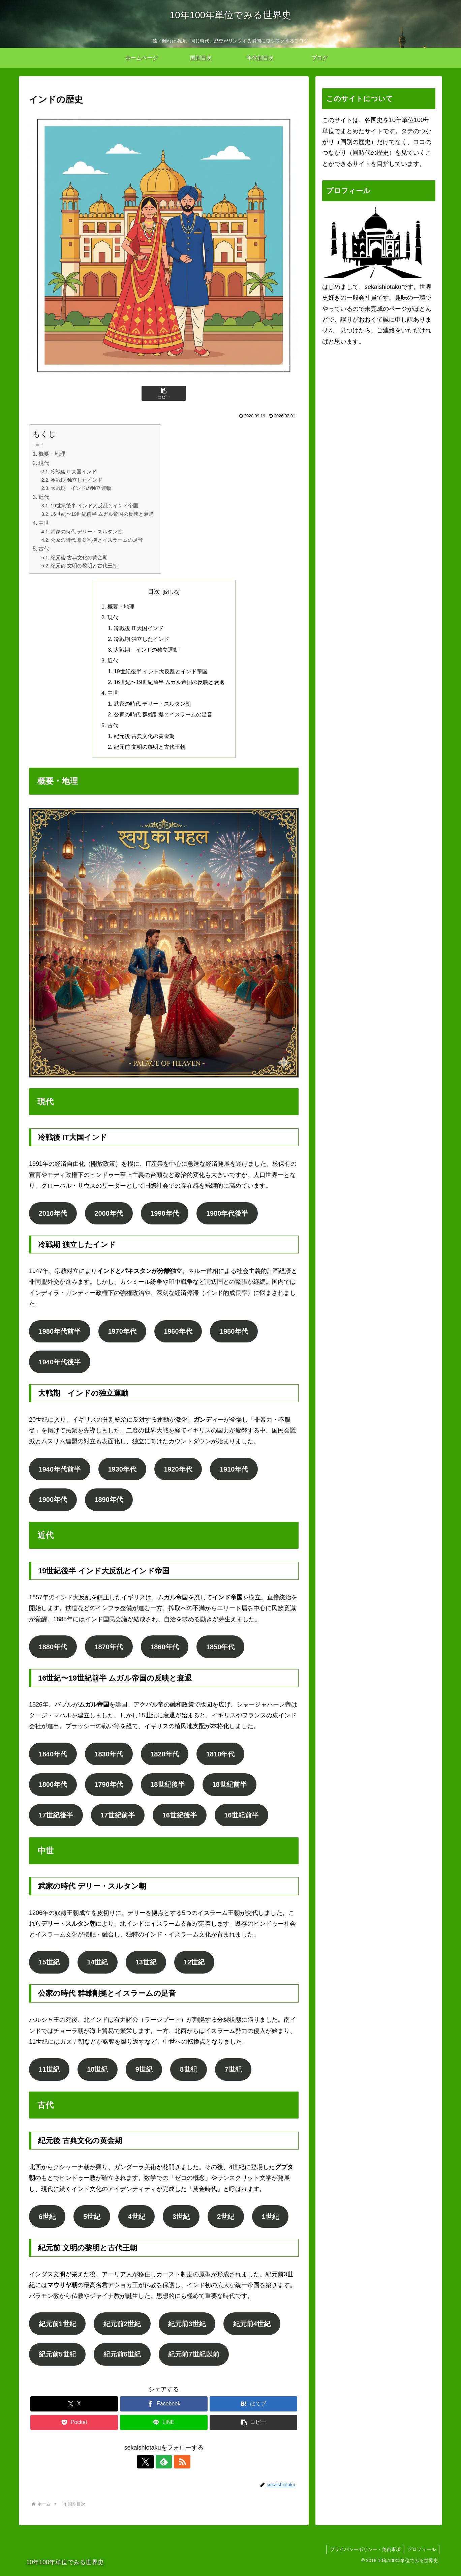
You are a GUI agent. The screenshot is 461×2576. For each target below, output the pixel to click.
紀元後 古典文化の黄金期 (79, 557)
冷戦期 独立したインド (76, 480)
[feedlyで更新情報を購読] (164, 2467)
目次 (154, 591)
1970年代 (123, 1333)
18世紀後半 (168, 1788)
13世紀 (146, 1966)
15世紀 (49, 1966)
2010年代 (53, 1215)
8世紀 (189, 2074)
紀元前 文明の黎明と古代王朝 (84, 565)
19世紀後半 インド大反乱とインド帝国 (94, 505)
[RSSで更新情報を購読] (179, 2467)
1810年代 (222, 1757)
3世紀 (182, 2221)
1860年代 (165, 1650)
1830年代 (109, 1757)
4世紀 (137, 2221)
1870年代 (109, 1650)
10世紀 (98, 2074)
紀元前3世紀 (187, 2329)
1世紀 (271, 2221)
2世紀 (227, 2221)
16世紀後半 (180, 1819)
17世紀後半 (56, 1819)
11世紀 (49, 2074)
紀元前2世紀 (122, 2329)
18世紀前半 (231, 1788)
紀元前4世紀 (253, 2329)
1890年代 (109, 1502)
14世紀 (98, 1966)
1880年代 (53, 1650)
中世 (43, 523)
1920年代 (179, 1472)
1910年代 (235, 1472)
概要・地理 (51, 454)
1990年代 (165, 1215)
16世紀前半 (242, 1819)
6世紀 (47, 2221)
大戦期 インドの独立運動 (81, 488)
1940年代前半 (60, 1472)
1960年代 (179, 1333)
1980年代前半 (60, 1333)
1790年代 (109, 1788)
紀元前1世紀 (57, 2329)
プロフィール (421, 2555)
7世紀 (234, 2074)
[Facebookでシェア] (164, 2409)
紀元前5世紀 (57, 2359)
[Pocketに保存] (74, 2428)
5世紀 (92, 2221)
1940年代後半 (60, 1364)
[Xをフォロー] (148, 2467)
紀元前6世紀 (122, 2359)
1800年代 (53, 1788)
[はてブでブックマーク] (253, 2409)
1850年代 (222, 1650)
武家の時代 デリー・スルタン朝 (87, 531)
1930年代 (123, 1472)
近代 (43, 497)
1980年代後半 (229, 1215)
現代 (43, 463)
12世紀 (195, 1966)
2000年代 (109, 1215)
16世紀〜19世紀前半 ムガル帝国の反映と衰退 (102, 514)
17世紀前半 (118, 1819)
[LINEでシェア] (164, 2428)
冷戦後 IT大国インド (74, 471)
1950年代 (235, 1333)
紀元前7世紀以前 (194, 2359)
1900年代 (53, 1502)
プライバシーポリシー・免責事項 (365, 2555)
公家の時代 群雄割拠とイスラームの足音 (97, 540)
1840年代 (53, 1757)
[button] (163, 393)
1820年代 (165, 1757)
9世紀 (144, 2074)
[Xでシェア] (74, 2409)
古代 (43, 548)
